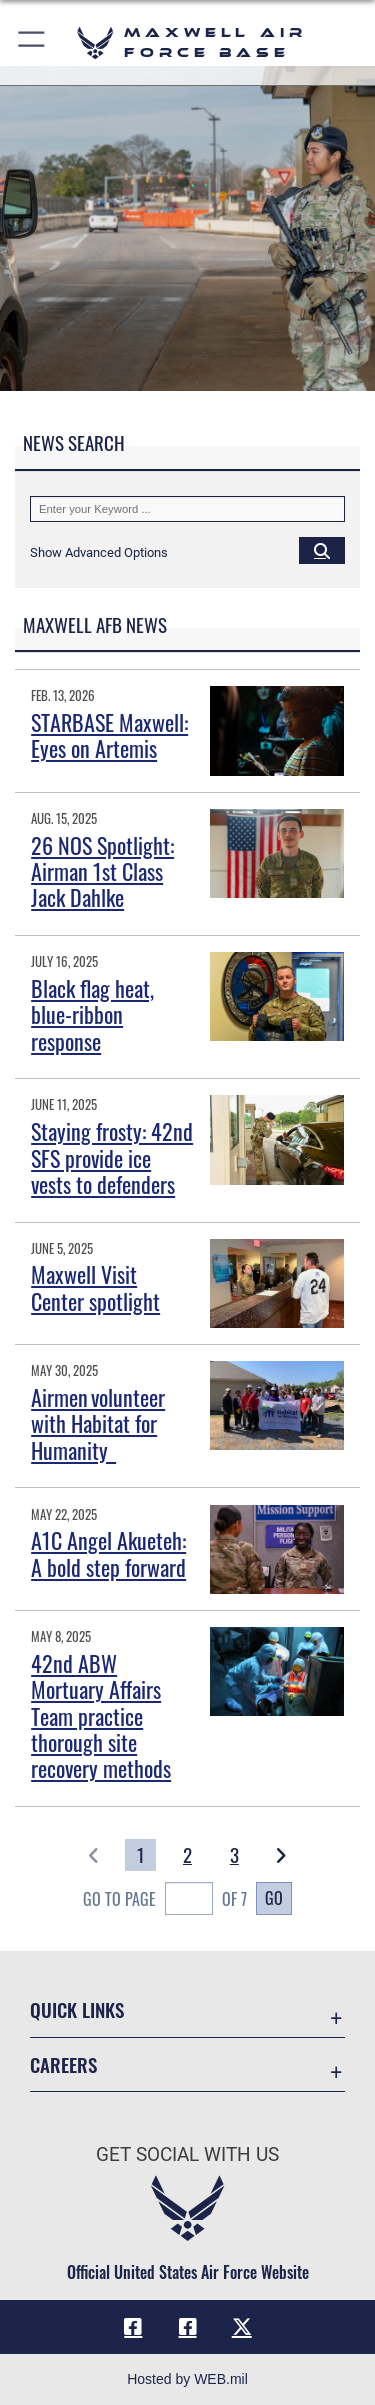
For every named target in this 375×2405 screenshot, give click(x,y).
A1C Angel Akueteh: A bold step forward (108, 1553)
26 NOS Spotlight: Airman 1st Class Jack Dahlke (102, 871)
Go (274, 1898)
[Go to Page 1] (140, 1855)
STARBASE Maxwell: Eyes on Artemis (109, 735)
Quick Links (77, 2009)
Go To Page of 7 (165, 1900)
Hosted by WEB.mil (187, 2379)
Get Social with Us (187, 2154)
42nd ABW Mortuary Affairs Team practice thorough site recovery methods (101, 1716)
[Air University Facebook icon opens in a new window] (188, 2327)
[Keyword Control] (187, 509)
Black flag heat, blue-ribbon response (92, 1014)
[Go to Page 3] (234, 1855)
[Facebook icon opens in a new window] (133, 2327)
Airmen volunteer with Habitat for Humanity (98, 1423)
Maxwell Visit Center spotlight (95, 1287)
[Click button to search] (322, 550)
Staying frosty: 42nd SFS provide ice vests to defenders (112, 1157)
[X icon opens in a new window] (242, 2327)
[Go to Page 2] (187, 1855)
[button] (32, 42)
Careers (63, 2064)
